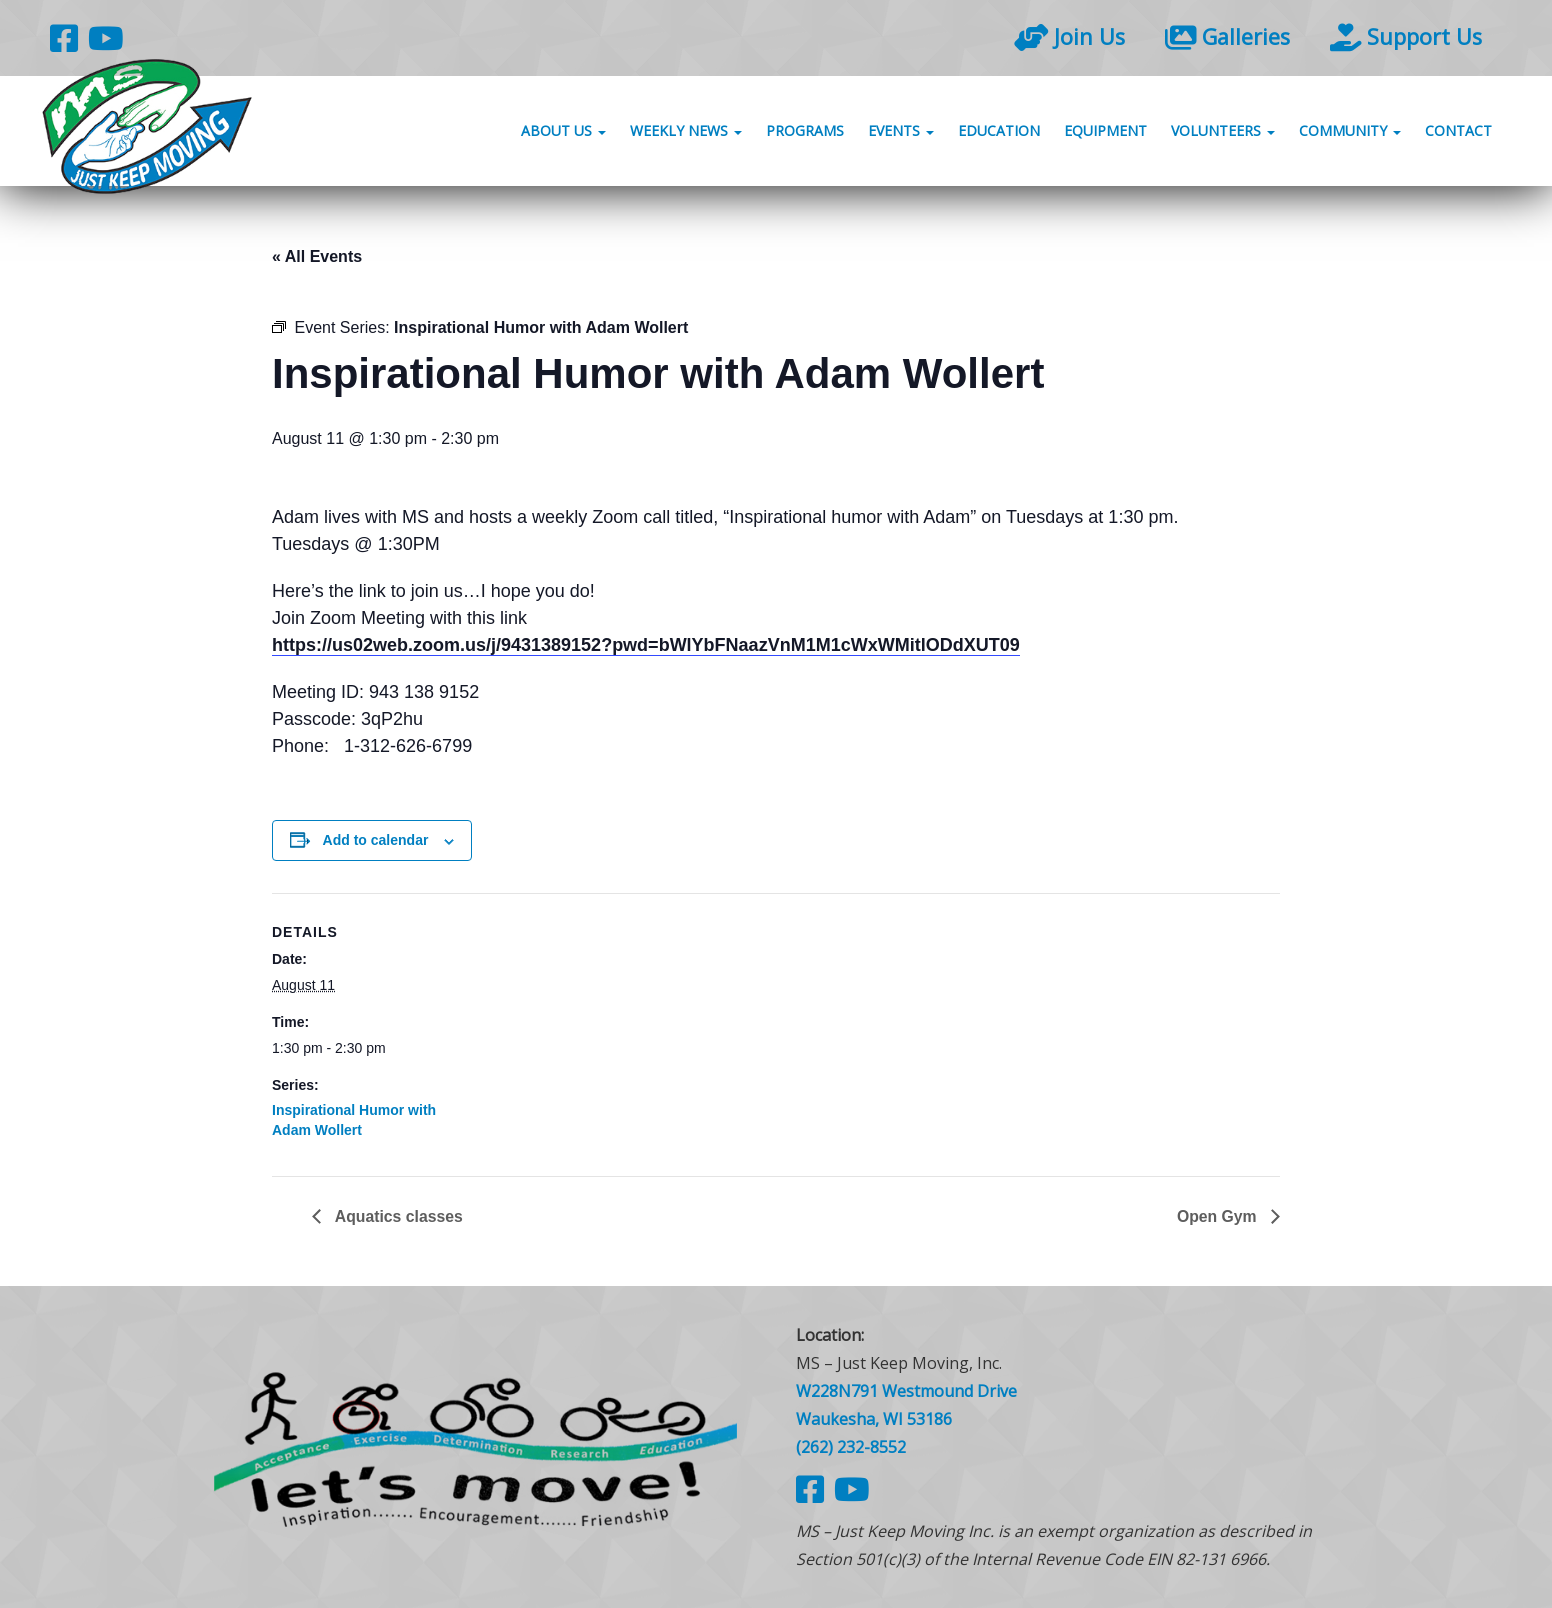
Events (901, 132)
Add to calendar (376, 840)
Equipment (1105, 132)
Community (1350, 132)
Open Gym (1218, 1216)
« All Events (317, 256)
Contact (1458, 132)
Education (999, 132)
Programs (805, 132)
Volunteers (1223, 132)
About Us (563, 132)
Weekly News (686, 132)
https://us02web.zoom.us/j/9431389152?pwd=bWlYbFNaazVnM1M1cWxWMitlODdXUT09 (646, 645)
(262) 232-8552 (851, 1448)
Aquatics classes (398, 1216)
